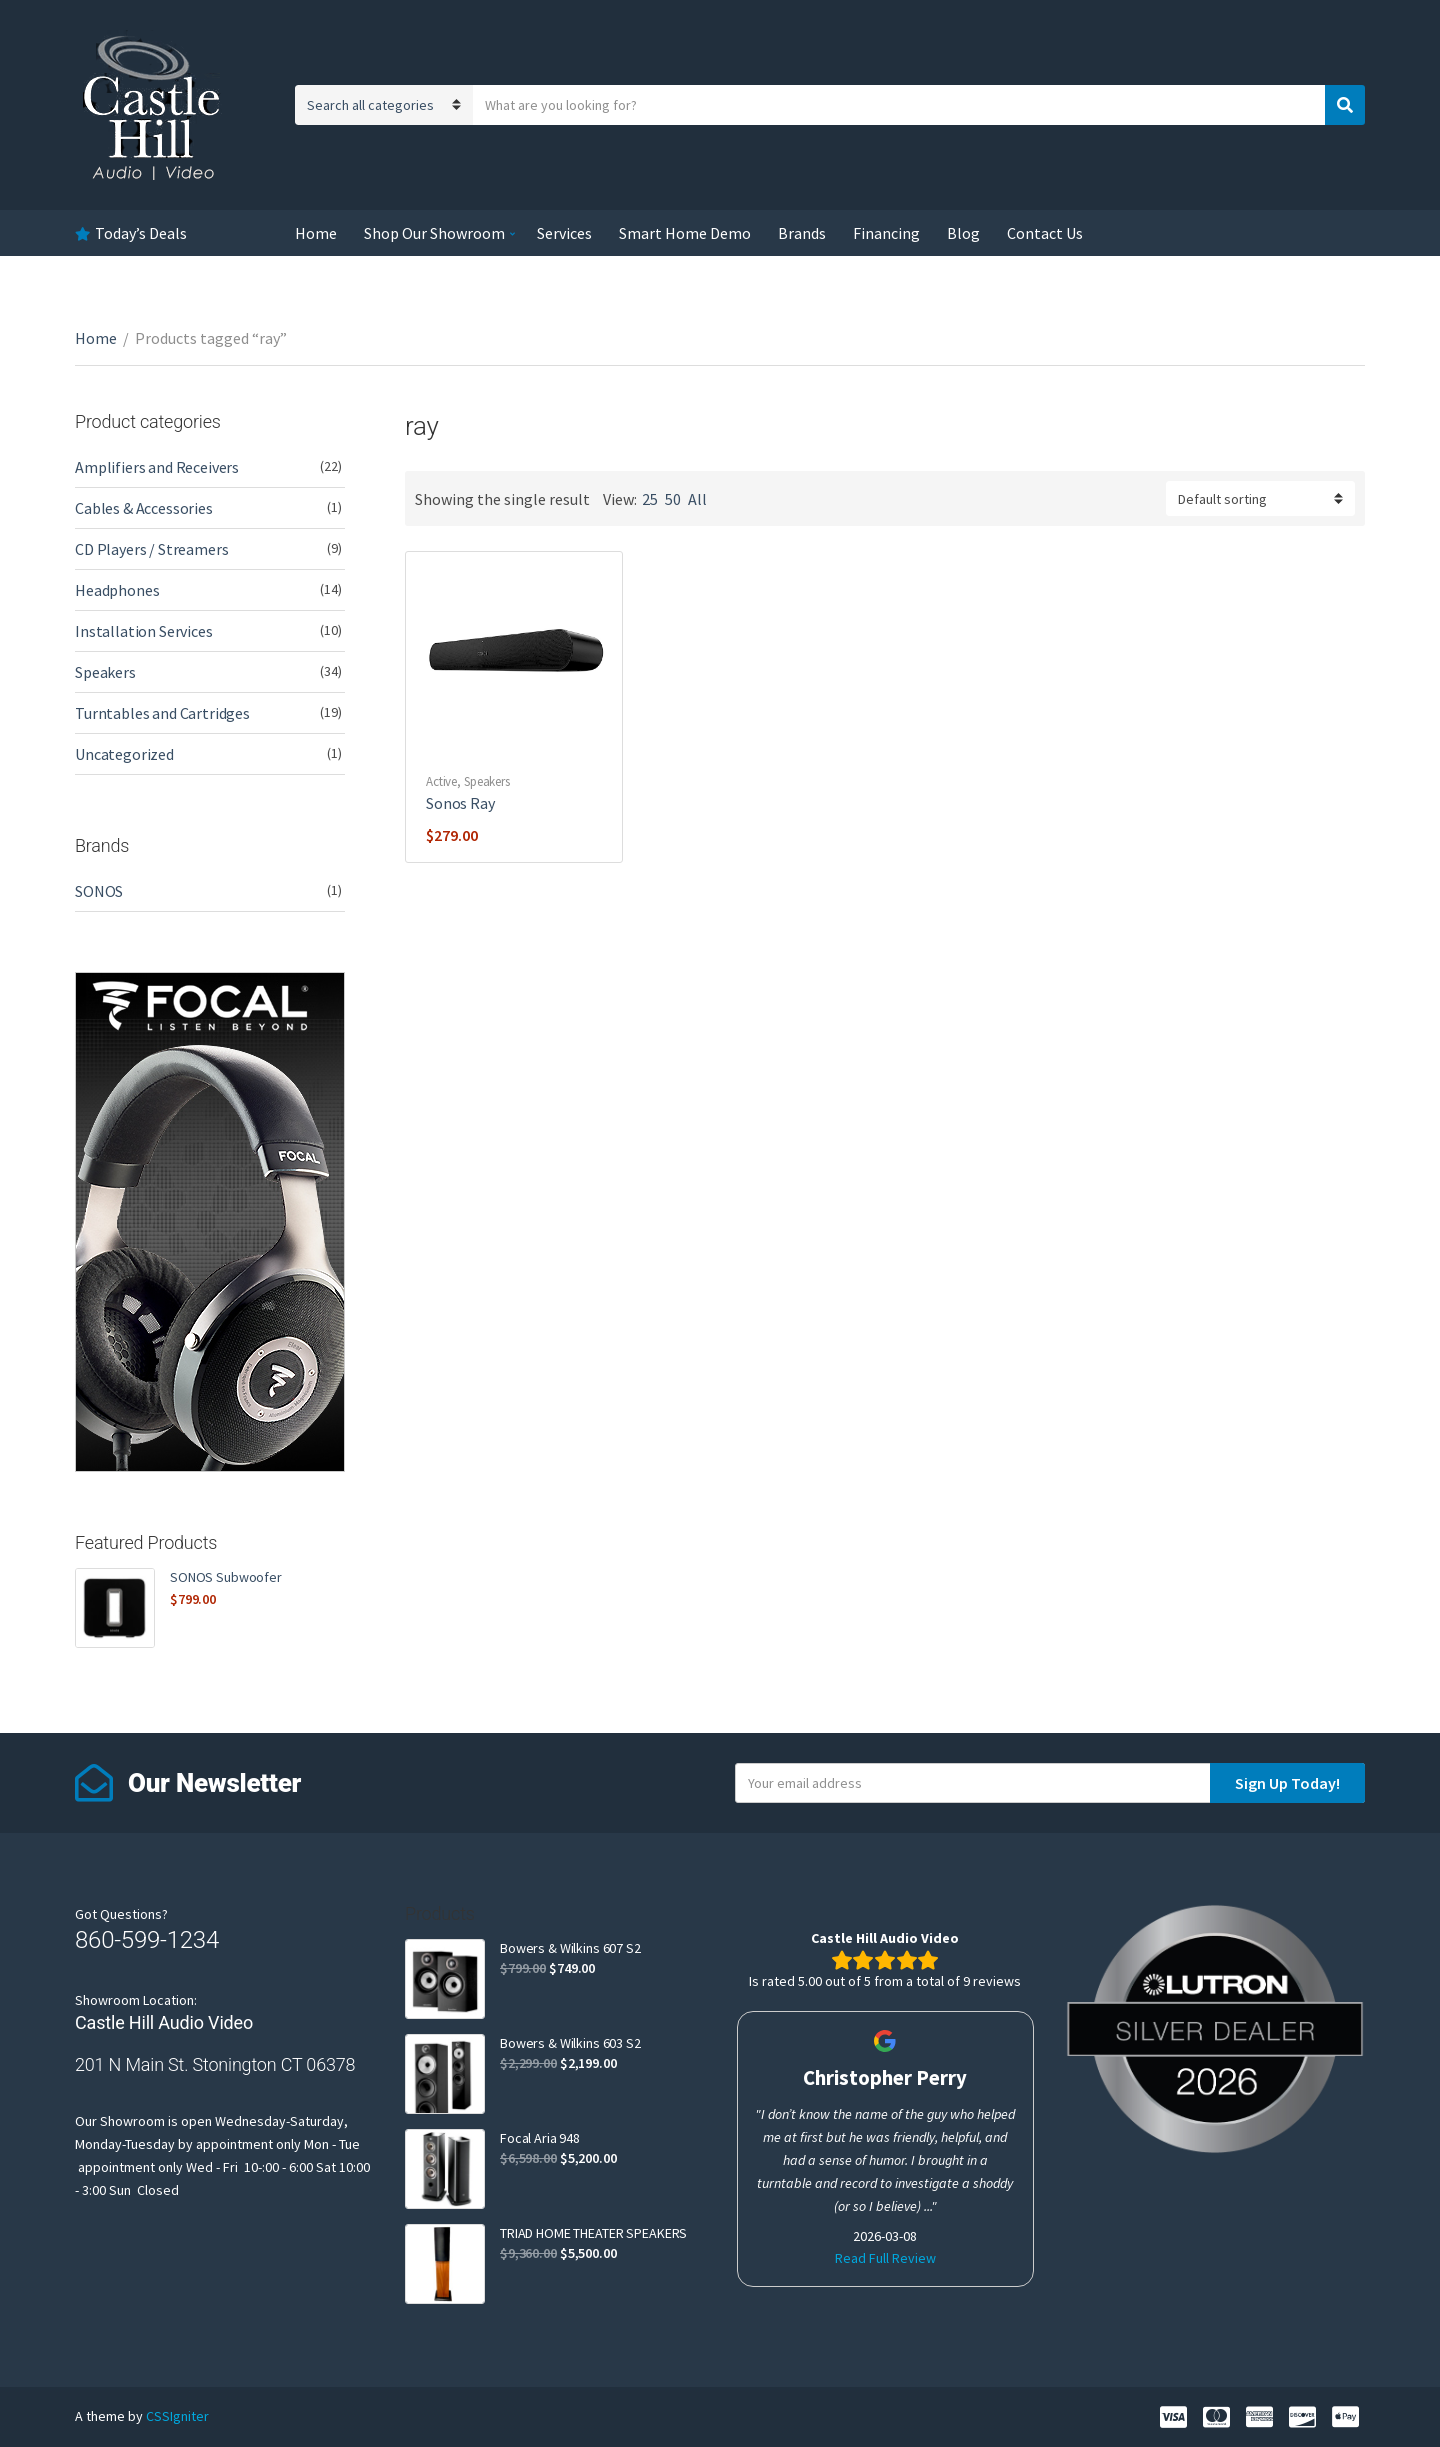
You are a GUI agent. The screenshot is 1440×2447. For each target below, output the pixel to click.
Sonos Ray (460, 803)
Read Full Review (885, 2258)
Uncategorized (124, 754)
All (697, 499)
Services (564, 233)
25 (650, 499)
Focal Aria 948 (540, 2138)
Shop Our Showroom (434, 233)
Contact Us (1045, 233)
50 (673, 499)
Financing (886, 233)
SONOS (99, 891)
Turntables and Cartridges (162, 713)
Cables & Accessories (144, 508)
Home (316, 233)
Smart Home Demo (685, 233)
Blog (963, 233)
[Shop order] (1260, 498)
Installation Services (144, 631)
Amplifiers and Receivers (157, 467)
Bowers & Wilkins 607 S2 (570, 1948)
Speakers (487, 781)
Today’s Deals (141, 233)
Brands (802, 233)
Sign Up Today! (1287, 1783)
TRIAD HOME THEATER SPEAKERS (593, 2233)
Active (441, 781)
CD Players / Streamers (151, 549)
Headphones (117, 590)
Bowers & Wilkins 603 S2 (570, 2043)
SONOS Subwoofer (226, 1577)
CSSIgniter (177, 2416)
